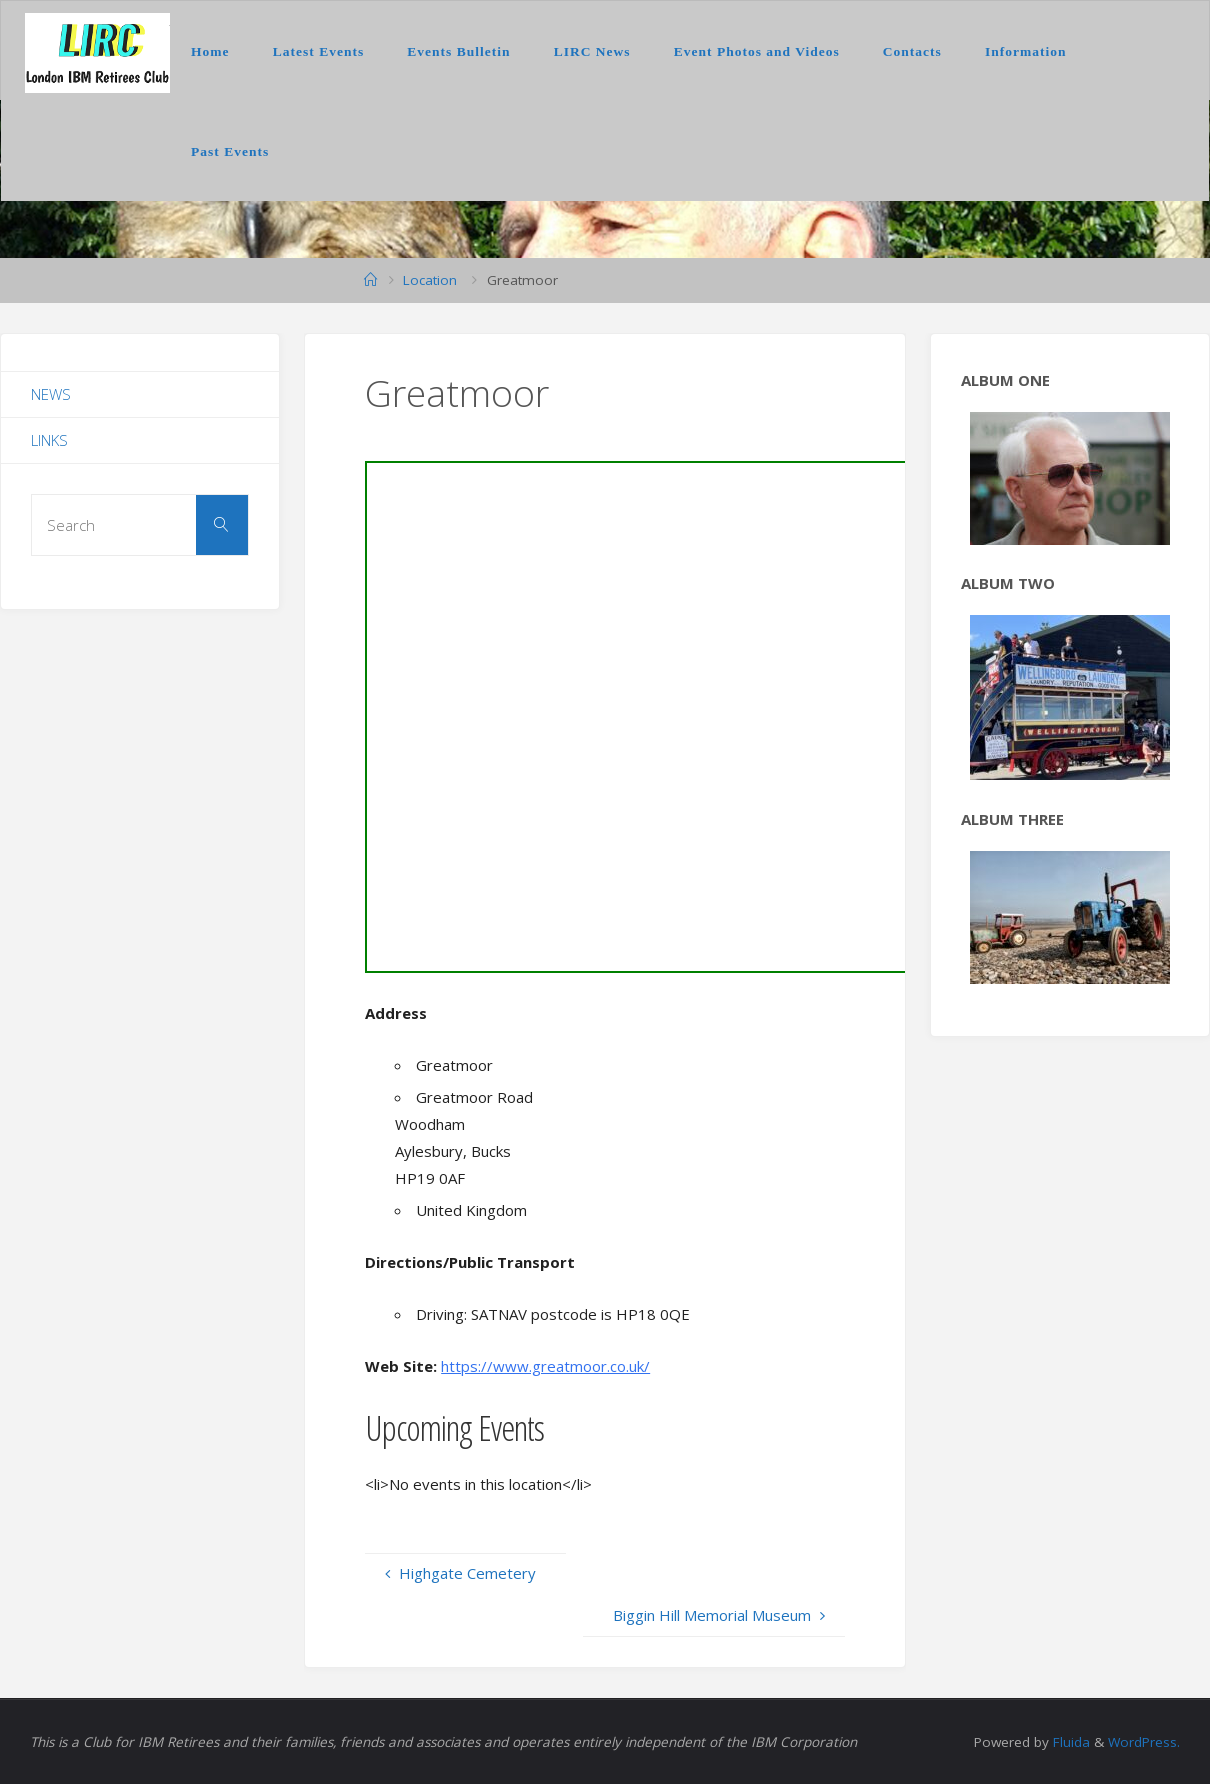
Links (49, 440)
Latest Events (318, 51)
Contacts (912, 51)
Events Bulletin (458, 51)
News (51, 394)
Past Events (230, 151)
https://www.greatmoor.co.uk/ (545, 1366)
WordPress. (1144, 1742)
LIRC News (592, 51)
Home (210, 51)
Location (430, 280)
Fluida (1069, 1742)
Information (1026, 51)
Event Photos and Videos (757, 51)
